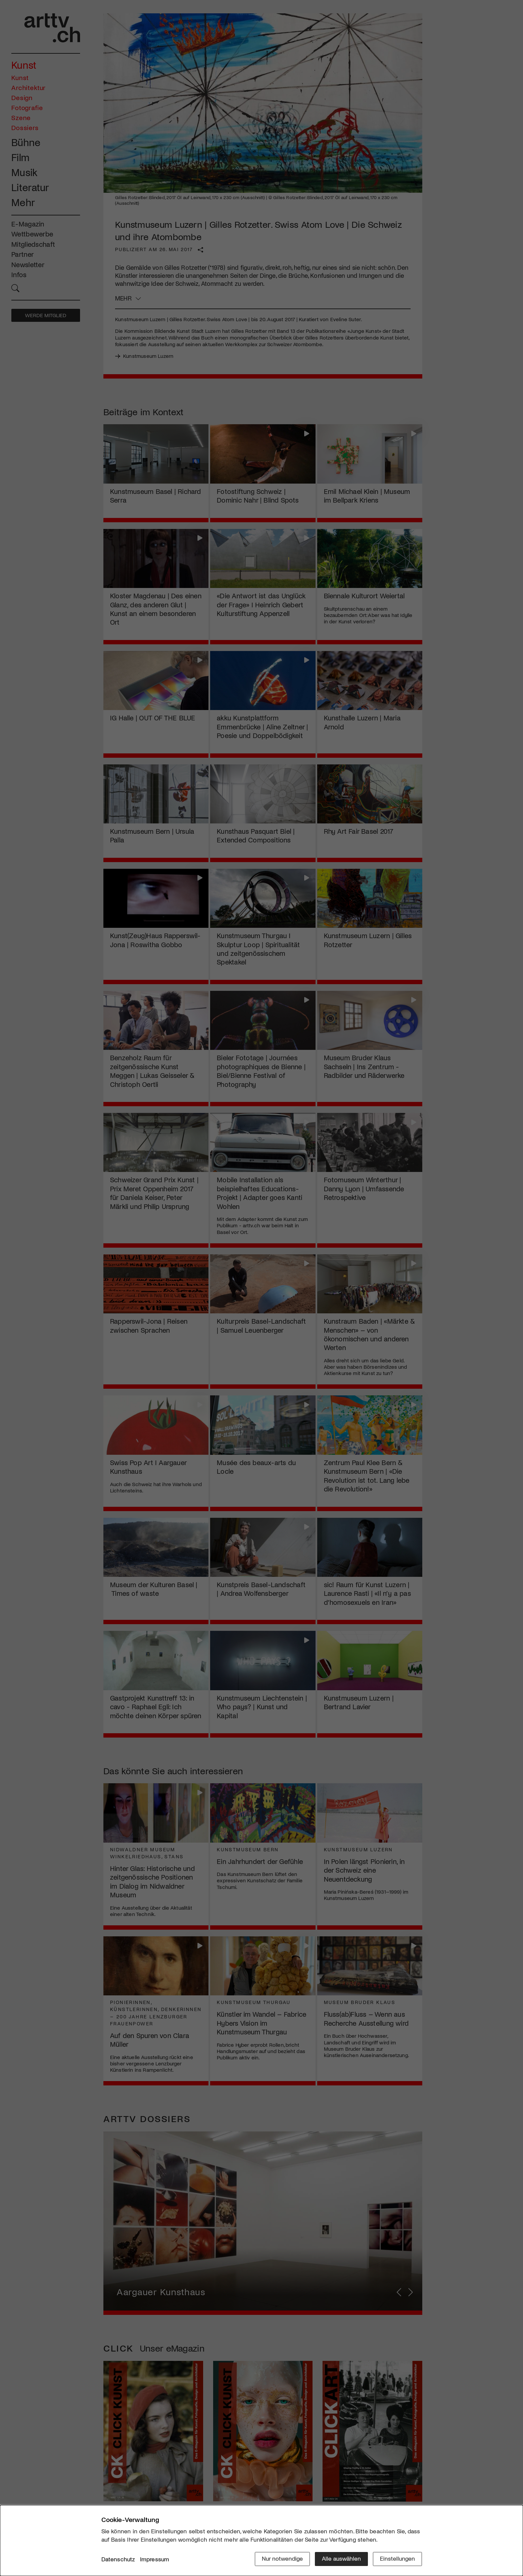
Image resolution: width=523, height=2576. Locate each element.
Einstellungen (397, 2558)
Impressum (154, 2559)
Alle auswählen (341, 2558)
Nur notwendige (282, 2558)
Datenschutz (118, 2559)
